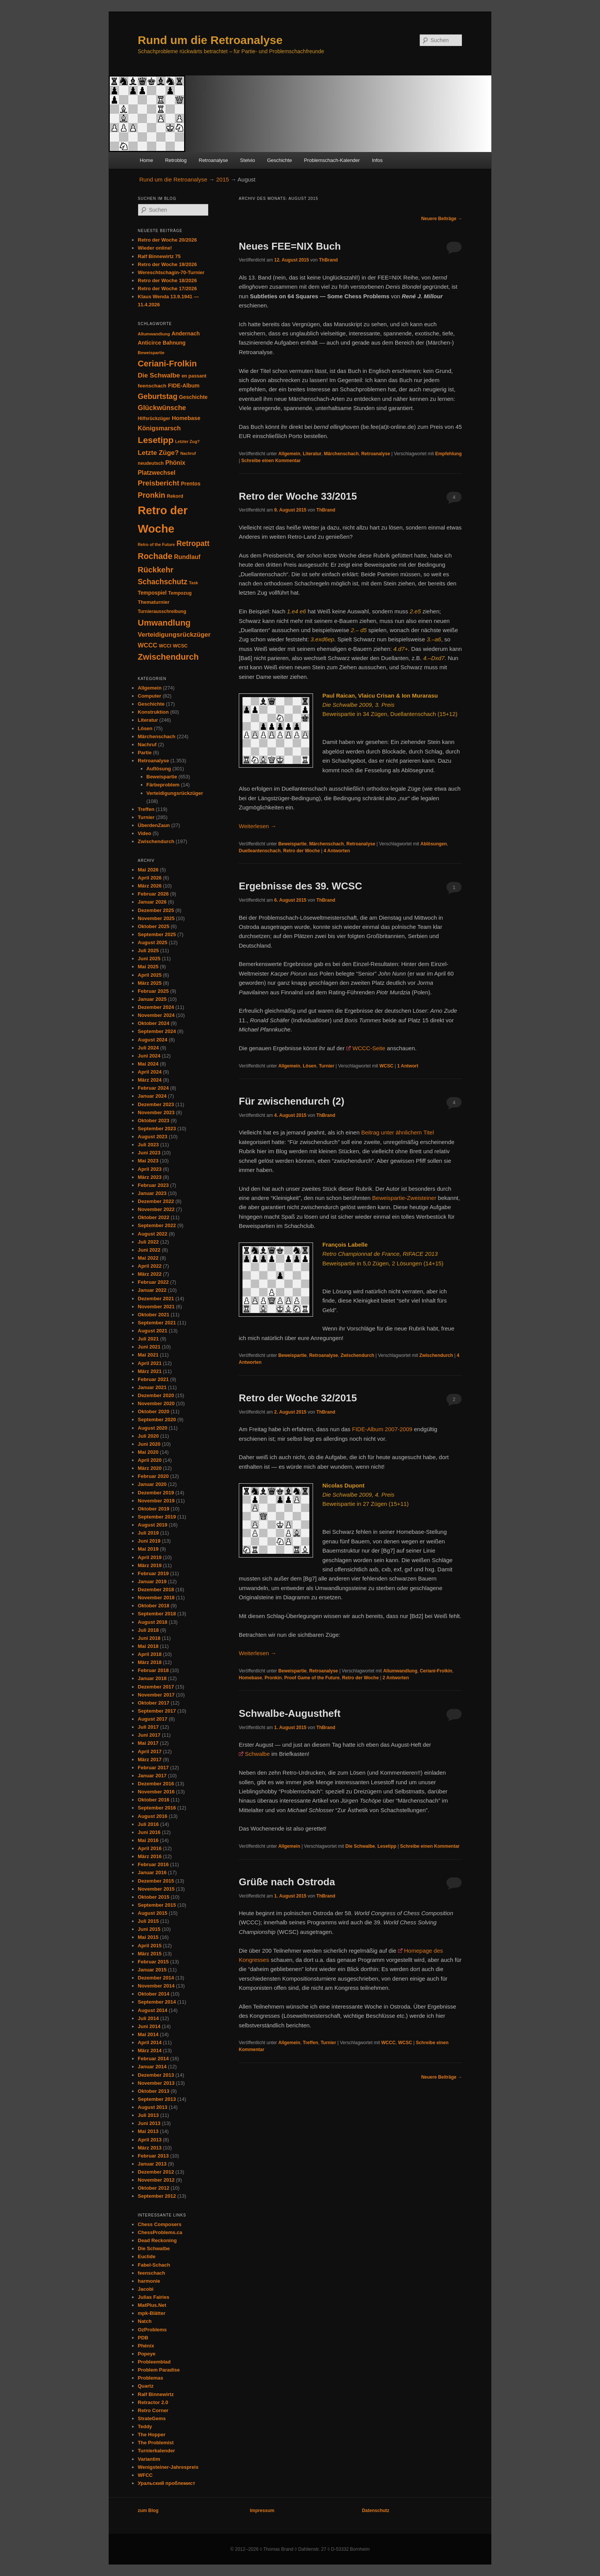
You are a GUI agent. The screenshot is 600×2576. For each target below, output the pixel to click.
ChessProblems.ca (160, 2232)
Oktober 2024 (153, 1023)
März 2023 (149, 1177)
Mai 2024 (148, 1064)
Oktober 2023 (153, 1120)
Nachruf (147, 744)
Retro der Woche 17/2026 (167, 288)
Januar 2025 (152, 999)
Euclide (146, 2256)
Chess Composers (159, 2224)
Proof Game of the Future (312, 1677)
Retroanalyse (213, 160)
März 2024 (149, 1080)
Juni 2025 (149, 958)
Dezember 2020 (156, 1395)
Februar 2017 (153, 1767)
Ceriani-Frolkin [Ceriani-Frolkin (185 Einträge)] (167, 363)
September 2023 (157, 1128)
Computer (149, 696)
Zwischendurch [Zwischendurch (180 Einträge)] (168, 657)
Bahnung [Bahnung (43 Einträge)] (174, 343)
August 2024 (152, 1040)
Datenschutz (375, 2510)
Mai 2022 (148, 1258)
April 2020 (149, 1460)
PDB (143, 2338)
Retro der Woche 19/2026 (167, 264)
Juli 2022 (148, 1242)
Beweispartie (292, 844)
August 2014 (152, 2010)
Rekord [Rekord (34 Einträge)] (175, 496)
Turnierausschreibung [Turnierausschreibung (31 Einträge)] (162, 611)
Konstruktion (153, 712)
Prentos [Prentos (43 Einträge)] (191, 484)
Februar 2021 (153, 1379)
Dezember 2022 (156, 1201)
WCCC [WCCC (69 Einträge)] (147, 645)
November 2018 (156, 1597)
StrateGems (152, 2418)
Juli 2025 (148, 950)
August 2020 (152, 1428)
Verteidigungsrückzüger (175, 793)
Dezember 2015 (156, 1881)
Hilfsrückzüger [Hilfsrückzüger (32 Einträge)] (154, 418)
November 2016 (156, 1792)
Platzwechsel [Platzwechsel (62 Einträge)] (156, 472)
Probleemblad (154, 2362)
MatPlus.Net (152, 2305)
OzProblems (152, 2329)
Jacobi (145, 2289)
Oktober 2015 (153, 1897)
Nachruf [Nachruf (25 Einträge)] (188, 453)
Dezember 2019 (156, 1493)
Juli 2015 (148, 1921)
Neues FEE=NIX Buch (290, 246)
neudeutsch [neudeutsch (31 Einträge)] (151, 463)
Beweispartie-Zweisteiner (404, 1198)
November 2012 (156, 2180)
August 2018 (152, 1622)
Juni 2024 (149, 1056)
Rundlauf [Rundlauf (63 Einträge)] (187, 557)
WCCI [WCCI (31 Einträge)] (165, 646)
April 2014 (149, 2042)
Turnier (326, 1066)
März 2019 (149, 1565)
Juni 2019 (149, 1541)
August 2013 (152, 2107)
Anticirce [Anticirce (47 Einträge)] (149, 343)
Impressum (262, 2510)
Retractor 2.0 (153, 2402)
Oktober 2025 (153, 926)
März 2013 (149, 2148)
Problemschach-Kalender (332, 160)
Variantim (149, 2459)
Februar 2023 (153, 1185)
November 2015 (156, 1889)
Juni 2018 (149, 1638)
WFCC (145, 2475)
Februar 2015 (153, 1962)
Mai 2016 (148, 1840)
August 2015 (152, 1913)
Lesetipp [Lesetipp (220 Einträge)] (156, 440)
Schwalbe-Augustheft (290, 1713)
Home (146, 160)
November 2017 (156, 1695)
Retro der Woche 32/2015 (298, 1398)
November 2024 (156, 1015)
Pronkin (273, 1677)
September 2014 (157, 2002)
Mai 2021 (148, 1355)
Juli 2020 (148, 1436)
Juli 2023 (148, 1144)
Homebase (250, 1677)
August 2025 (152, 942)
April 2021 (149, 1363)
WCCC (388, 2042)
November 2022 (156, 1209)
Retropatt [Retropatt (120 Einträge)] (192, 543)
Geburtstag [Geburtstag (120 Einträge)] (158, 396)
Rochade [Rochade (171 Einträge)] (155, 556)
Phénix (146, 2346)
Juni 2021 (149, 1347)
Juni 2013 (149, 2123)
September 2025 (157, 934)
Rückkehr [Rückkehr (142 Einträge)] (155, 569)
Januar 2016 (152, 1872)
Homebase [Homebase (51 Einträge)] (186, 418)
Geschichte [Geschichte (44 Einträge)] (193, 397)
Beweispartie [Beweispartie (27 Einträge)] (151, 352)
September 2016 (157, 1808)
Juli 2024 (148, 1048)
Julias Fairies (153, 2297)
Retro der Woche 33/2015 (298, 496)
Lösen (309, 1066)
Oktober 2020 (153, 1411)
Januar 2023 (152, 1193)
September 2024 (157, 1031)
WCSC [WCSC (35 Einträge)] (180, 646)
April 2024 (149, 1072)
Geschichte (279, 160)
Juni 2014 (149, 2026)
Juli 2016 (148, 1824)
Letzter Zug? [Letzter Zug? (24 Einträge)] (187, 441)
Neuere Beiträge (441, 218)
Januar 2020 (152, 1484)
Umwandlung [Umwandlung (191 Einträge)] (164, 623)
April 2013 (149, 2140)
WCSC (387, 1066)
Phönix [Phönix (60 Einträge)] (175, 462)
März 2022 (149, 1274)
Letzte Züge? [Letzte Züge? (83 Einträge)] (158, 452)
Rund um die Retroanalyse (210, 40)
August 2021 (152, 1331)
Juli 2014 (148, 2018)
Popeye (146, 2354)
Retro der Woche (301, 850)
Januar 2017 (152, 1775)
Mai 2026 (148, 870)
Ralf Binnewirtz (156, 2394)
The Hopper (151, 2434)
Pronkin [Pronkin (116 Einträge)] (151, 495)
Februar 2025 (153, 991)
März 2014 (149, 2050)
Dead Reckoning (157, 2240)
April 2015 (149, 1945)
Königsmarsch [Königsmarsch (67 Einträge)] (159, 428)
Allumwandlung (400, 1671)
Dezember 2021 (156, 1298)
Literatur (312, 453)
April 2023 (149, 1169)
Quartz (145, 2386)
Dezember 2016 (156, 1784)
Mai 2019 (148, 1549)
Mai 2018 (148, 1646)
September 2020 (157, 1419)
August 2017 (152, 1719)
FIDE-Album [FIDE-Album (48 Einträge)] (183, 385)
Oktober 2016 (153, 1800)
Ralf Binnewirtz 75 (159, 256)
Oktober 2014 (153, 1994)
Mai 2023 (148, 1161)
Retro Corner (153, 2410)
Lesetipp (386, 1846)
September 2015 (157, 1905)
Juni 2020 (149, 1444)
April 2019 (149, 1557)
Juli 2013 (148, 2115)
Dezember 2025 (156, 910)
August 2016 (152, 1816)
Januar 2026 (152, 902)
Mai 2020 (148, 1452)
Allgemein (289, 453)
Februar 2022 (153, 1282)
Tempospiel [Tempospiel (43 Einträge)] (152, 593)
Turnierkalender (156, 2450)
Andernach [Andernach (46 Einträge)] (185, 333)
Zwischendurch (357, 1355)
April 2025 (149, 975)
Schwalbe (257, 1754)
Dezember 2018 (156, 1589)
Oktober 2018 (153, 1605)
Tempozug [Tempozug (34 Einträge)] (180, 593)
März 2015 (149, 1954)
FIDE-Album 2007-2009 (382, 1429)
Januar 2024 (152, 1096)
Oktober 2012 (153, 2188)
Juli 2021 (148, 1339)
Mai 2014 (148, 2034)
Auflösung (159, 768)
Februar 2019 (153, 1573)
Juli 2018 (148, 1630)
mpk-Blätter (151, 2313)
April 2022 (149, 1266)
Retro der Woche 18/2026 (167, 280)
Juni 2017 (149, 1735)
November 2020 (156, 1403)
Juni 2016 (149, 1832)
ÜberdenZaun (154, 825)
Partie (145, 752)
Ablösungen (434, 844)
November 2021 (156, 1306)
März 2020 (149, 1468)
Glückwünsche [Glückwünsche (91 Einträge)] (162, 408)
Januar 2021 (152, 1387)
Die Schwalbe (360, 1846)
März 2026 (149, 886)
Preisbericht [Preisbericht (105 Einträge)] (158, 483)
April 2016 (149, 1848)
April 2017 (149, 1751)
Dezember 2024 (156, 1007)
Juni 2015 (149, 1929)
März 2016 (149, 1856)
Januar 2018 (152, 1678)
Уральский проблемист (166, 2483)
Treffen (310, 2042)
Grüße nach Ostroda (287, 1882)
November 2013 (156, 2083)
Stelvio (247, 160)
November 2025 (156, 918)
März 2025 (149, 983)
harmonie (149, 2281)
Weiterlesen (257, 826)
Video (144, 833)
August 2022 (152, 1234)
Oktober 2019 (153, 1509)
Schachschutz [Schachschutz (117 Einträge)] (163, 582)
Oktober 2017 (153, 1703)
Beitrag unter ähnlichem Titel (397, 1132)
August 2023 (152, 1136)
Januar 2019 (152, 1581)
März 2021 (149, 1371)
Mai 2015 (148, 1937)
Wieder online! (155, 248)
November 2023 (156, 1112)
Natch (145, 2321)
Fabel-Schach (154, 2265)
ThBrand (328, 260)
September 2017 (157, 1711)
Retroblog (175, 160)
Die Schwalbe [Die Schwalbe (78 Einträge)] (159, 375)
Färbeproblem (163, 785)
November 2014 (156, 1986)
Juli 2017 (148, 1727)
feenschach (151, 2273)
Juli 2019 (148, 1533)
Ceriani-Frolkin (436, 1671)
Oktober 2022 (153, 1217)
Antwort (407, 1066)
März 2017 (149, 1759)
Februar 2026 (153, 894)
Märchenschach (341, 453)
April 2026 (149, 878)
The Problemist (156, 2442)
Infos (377, 160)
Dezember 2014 (156, 1978)
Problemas (150, 2378)
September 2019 (157, 1517)
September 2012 (157, 2196)
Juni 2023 (149, 1153)
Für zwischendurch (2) (291, 1101)
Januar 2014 (152, 2066)
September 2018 (157, 1614)
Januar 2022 (152, 1290)
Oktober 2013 (153, 2091)
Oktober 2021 (153, 1314)
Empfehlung (448, 453)
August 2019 (152, 1525)
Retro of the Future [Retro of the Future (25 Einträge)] (156, 544)
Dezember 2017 (156, 1687)
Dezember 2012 (156, 2172)
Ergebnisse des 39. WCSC (300, 886)
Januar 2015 (152, 1970)
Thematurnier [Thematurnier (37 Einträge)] (154, 602)
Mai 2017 (148, 1743)
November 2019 (156, 1501)
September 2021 (157, 1323)
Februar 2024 (153, 1088)
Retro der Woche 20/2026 (167, 240)
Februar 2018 (153, 1670)
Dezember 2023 (156, 1104)
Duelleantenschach (259, 850)
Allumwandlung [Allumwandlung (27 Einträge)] (154, 334)
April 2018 (149, 1654)
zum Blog (148, 2510)
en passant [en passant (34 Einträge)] (193, 376)
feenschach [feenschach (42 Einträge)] (152, 386)
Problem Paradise (159, 2370)
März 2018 (149, 1662)
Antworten (337, 850)
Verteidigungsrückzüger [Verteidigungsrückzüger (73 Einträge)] (174, 634)
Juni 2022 (149, 1250)
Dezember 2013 (156, 2075)
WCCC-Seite (368, 1048)
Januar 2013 (152, 2164)
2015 (222, 179)
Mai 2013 (148, 2131)
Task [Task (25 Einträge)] (193, 582)
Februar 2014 (153, 2058)
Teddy (145, 2426)
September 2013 (157, 2099)
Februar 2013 (153, 2156)
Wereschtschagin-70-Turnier (171, 272)
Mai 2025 (148, 966)
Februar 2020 (153, 1476)
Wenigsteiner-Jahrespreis (168, 2467)
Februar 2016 (153, 1864)
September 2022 (157, 1225)
